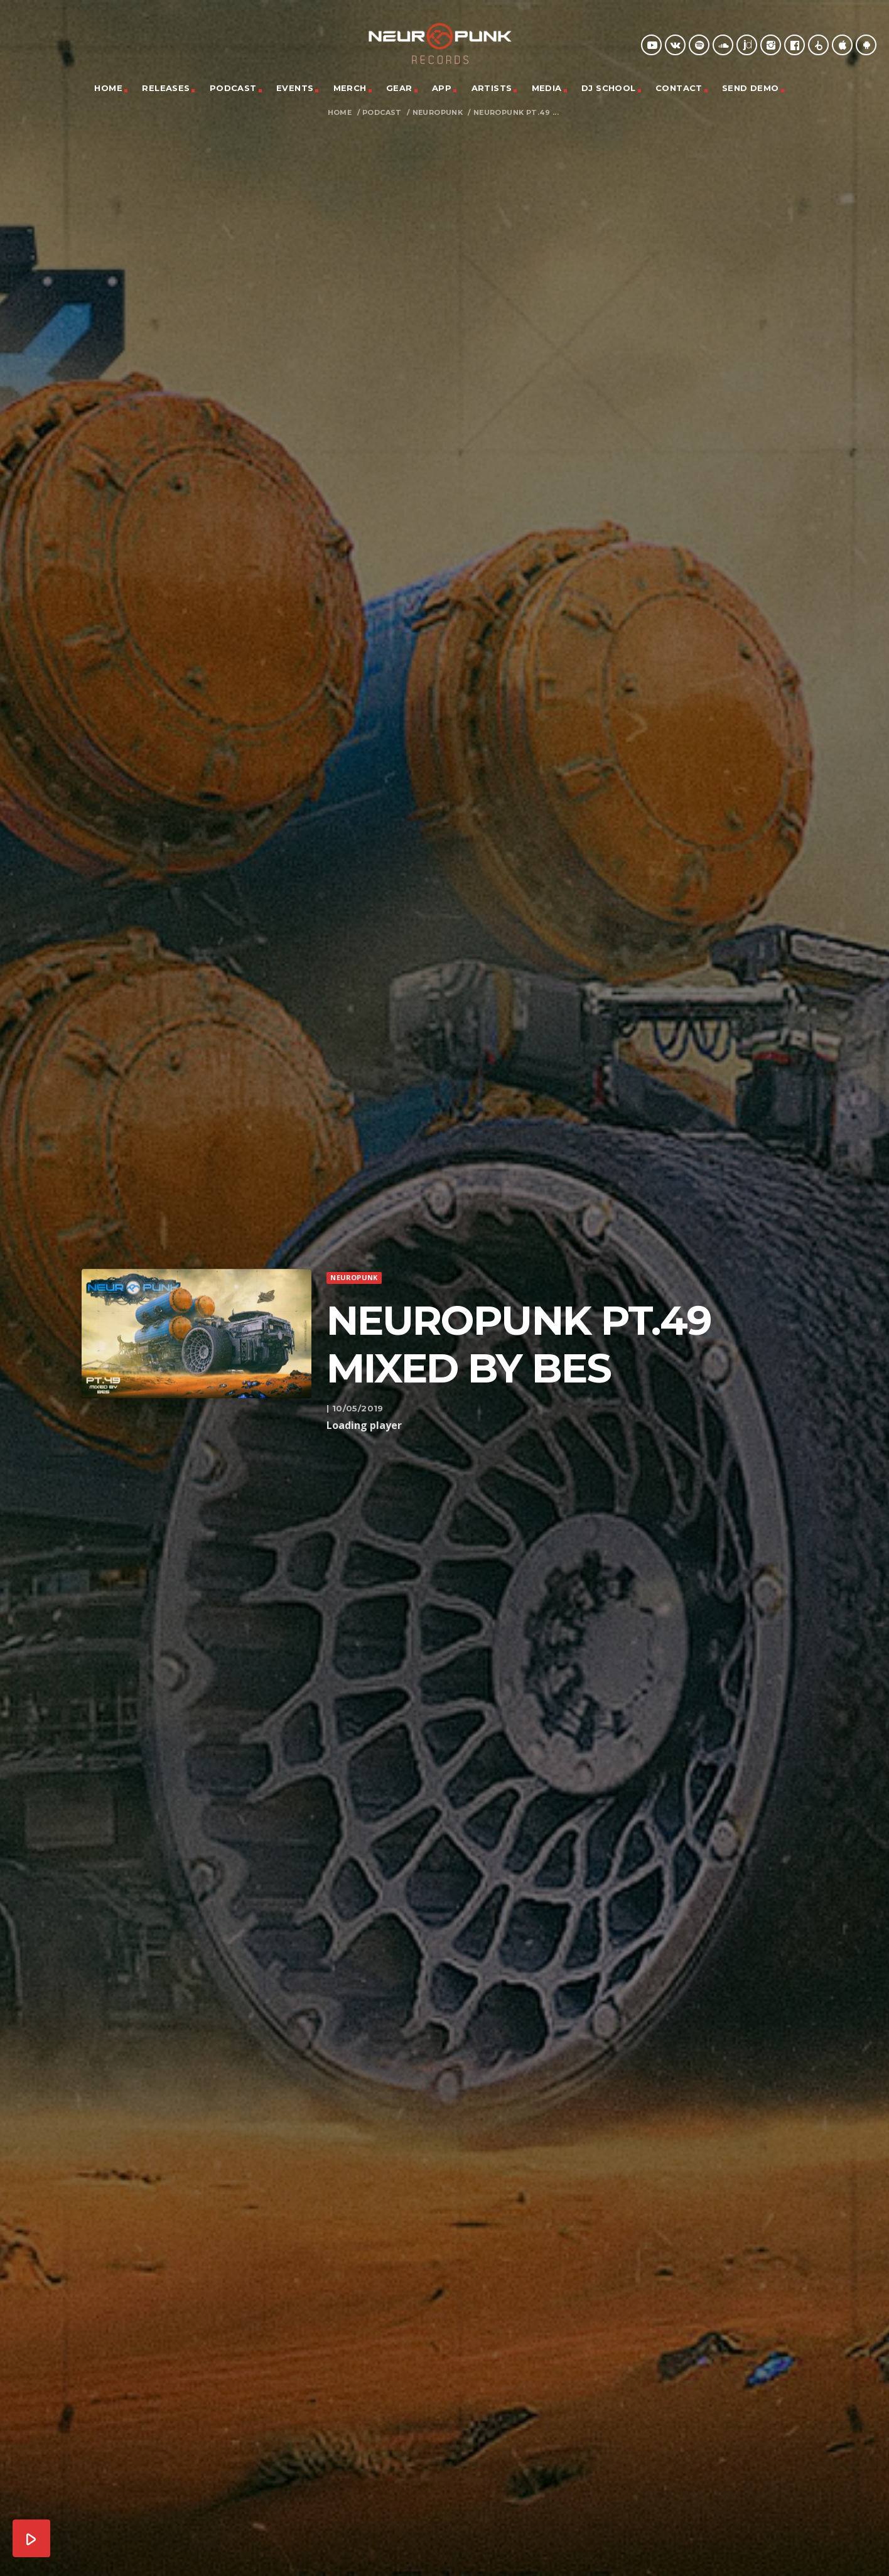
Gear (399, 88)
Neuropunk (437, 112)
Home (108, 88)
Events (294, 88)
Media (547, 88)
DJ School (608, 88)
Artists (491, 88)
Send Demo (750, 88)
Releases (166, 88)
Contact (679, 88)
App (441, 88)
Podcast (233, 88)
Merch (350, 88)
